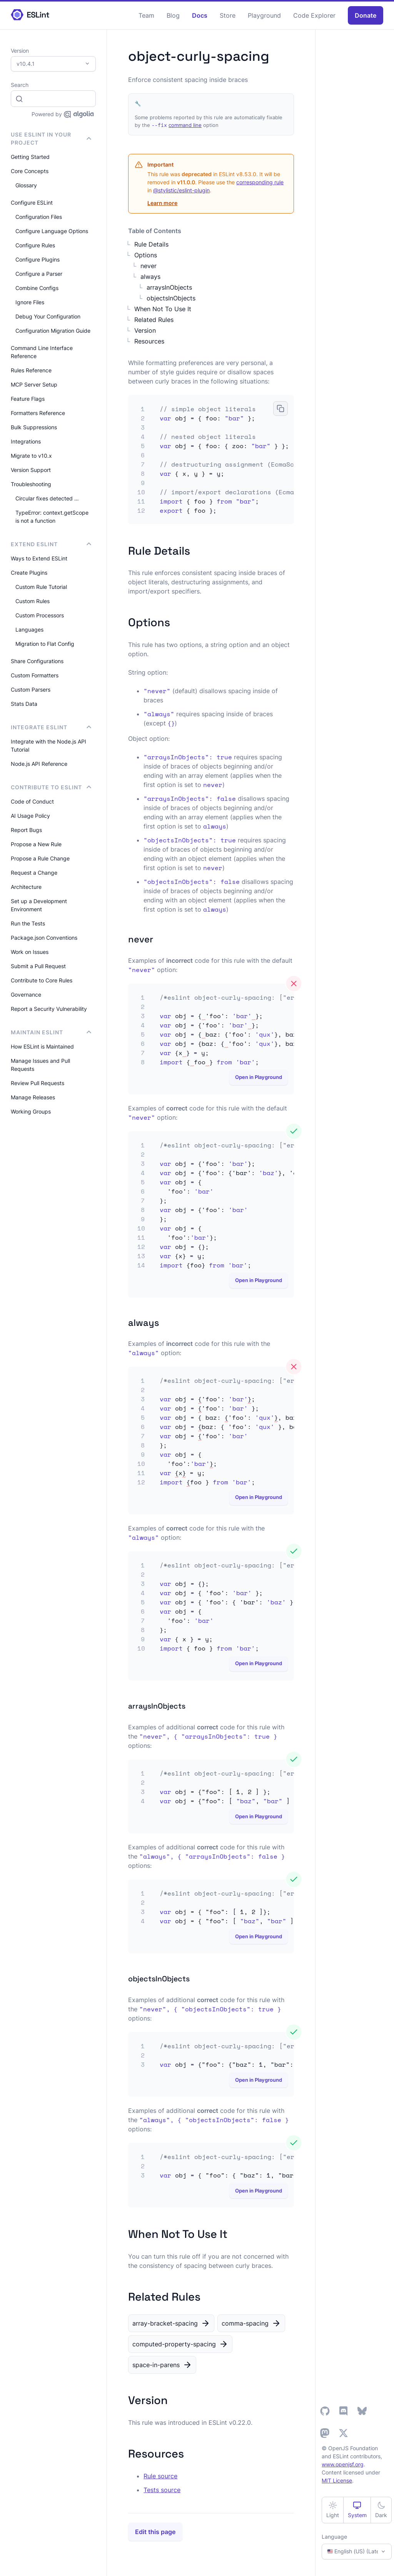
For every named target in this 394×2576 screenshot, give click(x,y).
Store (227, 15)
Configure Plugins (37, 259)
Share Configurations (37, 661)
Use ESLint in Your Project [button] (51, 138)
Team (146, 15)
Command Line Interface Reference (42, 352)
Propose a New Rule (36, 844)
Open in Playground (258, 1077)
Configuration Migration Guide (52, 330)
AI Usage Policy (30, 815)
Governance (26, 994)
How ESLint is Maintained (42, 1046)
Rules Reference (31, 370)
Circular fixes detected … (47, 498)
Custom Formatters (34, 675)
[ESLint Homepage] (30, 15)
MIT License (337, 2480)
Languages (29, 629)
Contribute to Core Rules (41, 980)
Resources (149, 341)
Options (145, 255)
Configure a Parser (38, 273)
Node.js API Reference (39, 763)
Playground (264, 15)
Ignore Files (29, 302)
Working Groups (31, 1111)
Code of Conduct (32, 801)
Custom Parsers (30, 689)
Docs (199, 15)
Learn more (162, 203)
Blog (173, 15)
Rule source (160, 2476)
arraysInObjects (169, 287)
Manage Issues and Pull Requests (40, 1064)
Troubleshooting (31, 484)
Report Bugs (26, 830)
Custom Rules (32, 601)
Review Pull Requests (37, 1083)
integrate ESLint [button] (51, 727)
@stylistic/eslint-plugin (181, 190)
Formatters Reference (38, 413)
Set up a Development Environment (39, 905)
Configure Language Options (51, 231)
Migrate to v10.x (31, 455)
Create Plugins (29, 572)
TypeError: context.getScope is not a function (51, 516)
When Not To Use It (162, 309)
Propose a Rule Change (40, 858)
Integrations (26, 441)
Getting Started (30, 156)
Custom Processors (39, 615)
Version (145, 330)
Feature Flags (28, 398)
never (148, 266)
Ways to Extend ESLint (39, 558)
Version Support (31, 470)
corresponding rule (260, 182)
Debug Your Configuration (47, 316)
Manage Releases (33, 1097)
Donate (365, 15)
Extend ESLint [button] (51, 544)
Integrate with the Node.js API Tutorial (48, 745)
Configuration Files (38, 216)
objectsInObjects (171, 298)
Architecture (26, 887)
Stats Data (24, 703)
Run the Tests (28, 923)
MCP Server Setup (34, 384)
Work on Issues (29, 952)
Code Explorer (314, 15)
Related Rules (154, 319)
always (150, 276)
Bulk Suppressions (34, 427)
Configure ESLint (32, 202)
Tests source (162, 2490)
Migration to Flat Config (44, 643)
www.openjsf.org (343, 2464)
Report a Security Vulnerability (49, 1008)
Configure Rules (35, 245)
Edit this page (155, 2532)
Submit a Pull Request (38, 966)
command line (185, 125)
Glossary (26, 185)
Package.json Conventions (44, 937)
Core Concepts (29, 171)
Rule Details (151, 244)
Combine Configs (36, 288)
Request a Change (34, 872)
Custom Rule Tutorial (41, 587)
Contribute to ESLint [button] (51, 787)
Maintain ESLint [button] (51, 1032)
